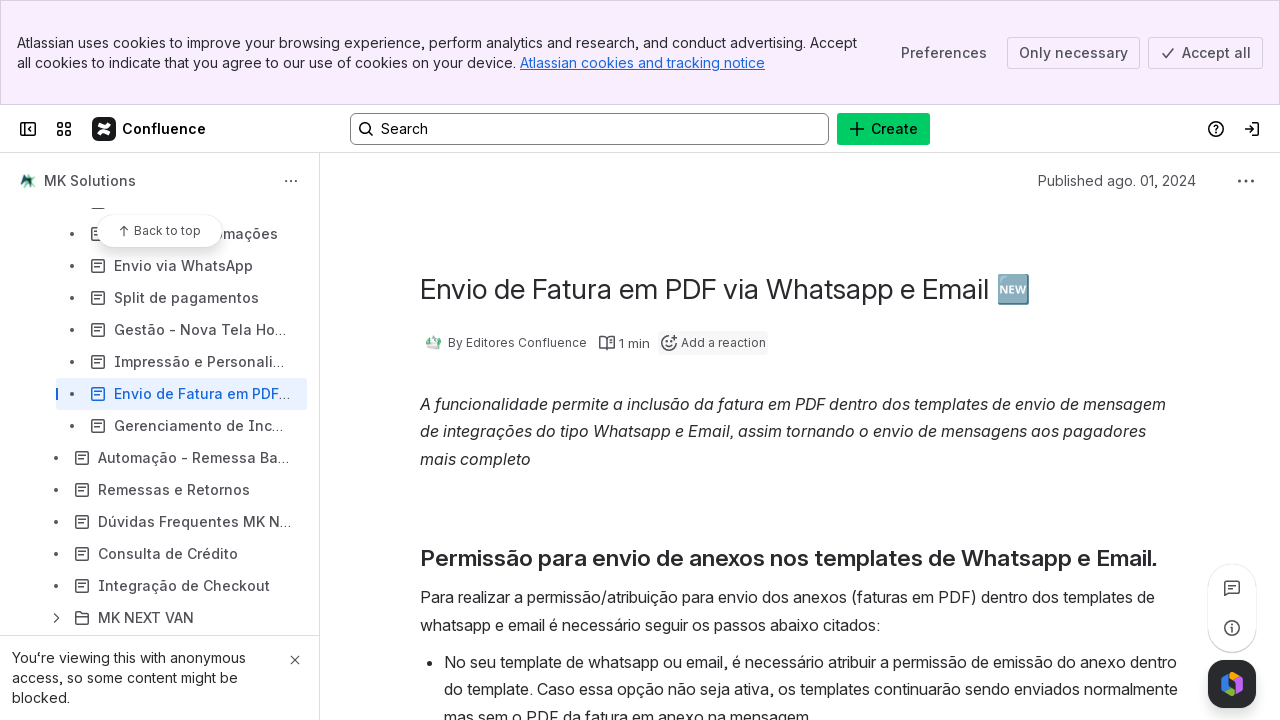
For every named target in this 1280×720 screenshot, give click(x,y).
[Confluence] (150, 129)
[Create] (883, 129)
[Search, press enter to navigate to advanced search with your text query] (589, 129)
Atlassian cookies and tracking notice (642, 62)
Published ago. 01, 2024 (1117, 180)
